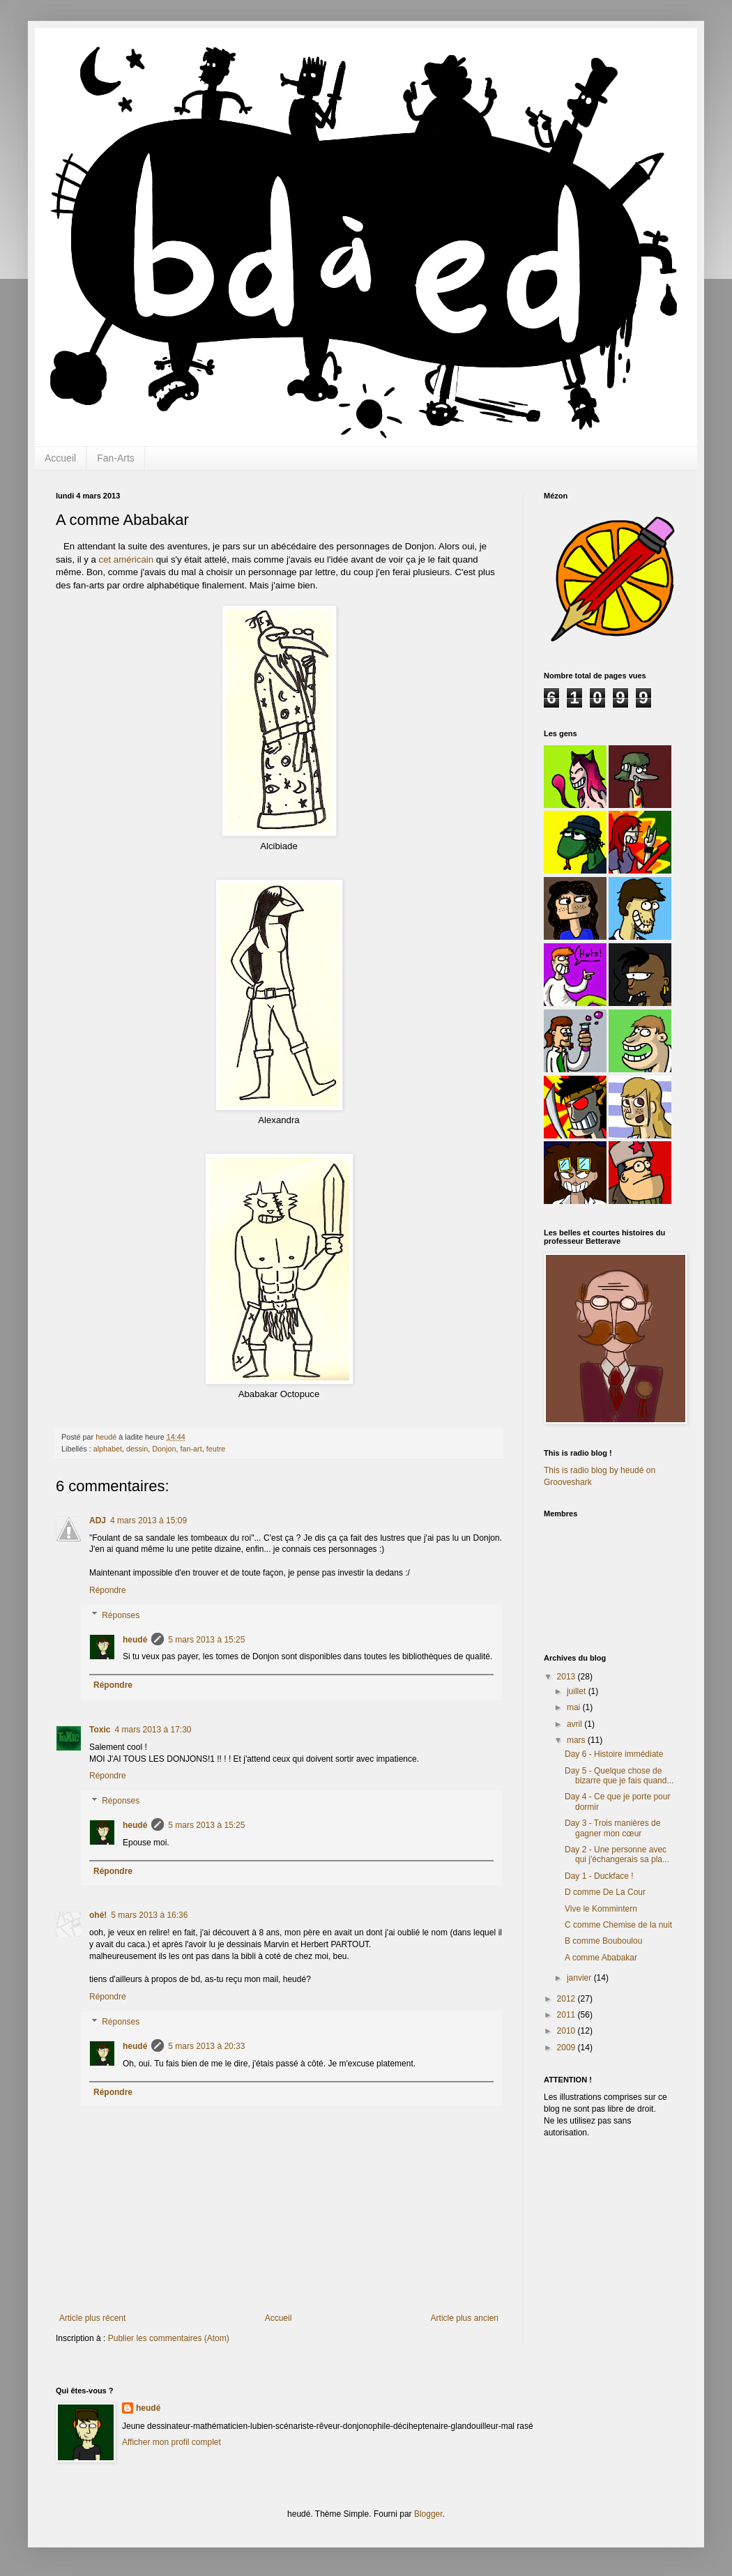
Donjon (164, 1449)
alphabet (107, 1449)
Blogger (428, 2514)
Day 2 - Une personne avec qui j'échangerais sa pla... (617, 1854)
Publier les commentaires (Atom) (168, 2338)
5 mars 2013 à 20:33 (206, 2046)
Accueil (60, 458)
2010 (567, 2031)
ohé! (98, 1915)
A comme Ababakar (601, 1958)
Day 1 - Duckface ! (599, 1876)
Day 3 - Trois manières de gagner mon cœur (612, 1828)
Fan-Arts (116, 458)
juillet (577, 1691)
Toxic (99, 1730)
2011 (567, 2015)
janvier (580, 1978)
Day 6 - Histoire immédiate (614, 1754)
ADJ (97, 1520)
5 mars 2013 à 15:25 (206, 1640)
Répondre (107, 1590)
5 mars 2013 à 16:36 (149, 1915)
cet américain (126, 559)
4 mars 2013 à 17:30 (152, 1730)
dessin (137, 1449)
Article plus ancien (464, 2318)
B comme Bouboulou (603, 1941)
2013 (567, 1677)
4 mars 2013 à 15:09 (148, 1520)
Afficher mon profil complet (171, 2442)
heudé (135, 1640)
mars (577, 1740)
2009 (567, 2047)
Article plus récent (92, 2318)
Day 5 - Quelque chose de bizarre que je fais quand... (619, 1775)
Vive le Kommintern (601, 1909)
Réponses (120, 1615)
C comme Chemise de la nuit (618, 1925)
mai (575, 1707)
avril (575, 1724)
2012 (567, 1999)
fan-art (191, 1449)
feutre (216, 1449)
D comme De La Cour (605, 1892)
